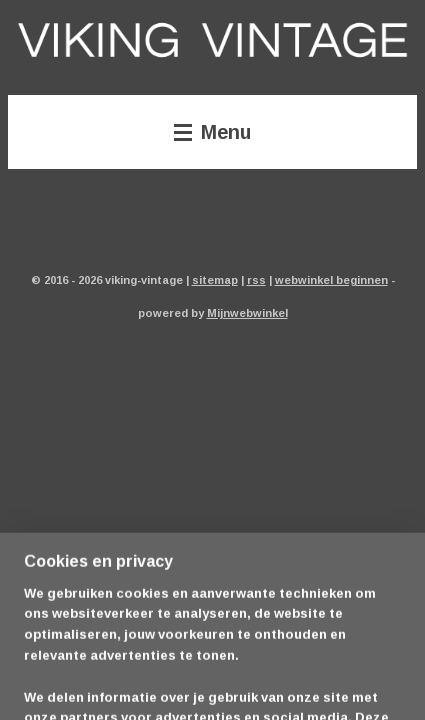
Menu (212, 131)
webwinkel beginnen (331, 279)
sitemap (215, 279)
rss (256, 279)
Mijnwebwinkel (247, 312)
